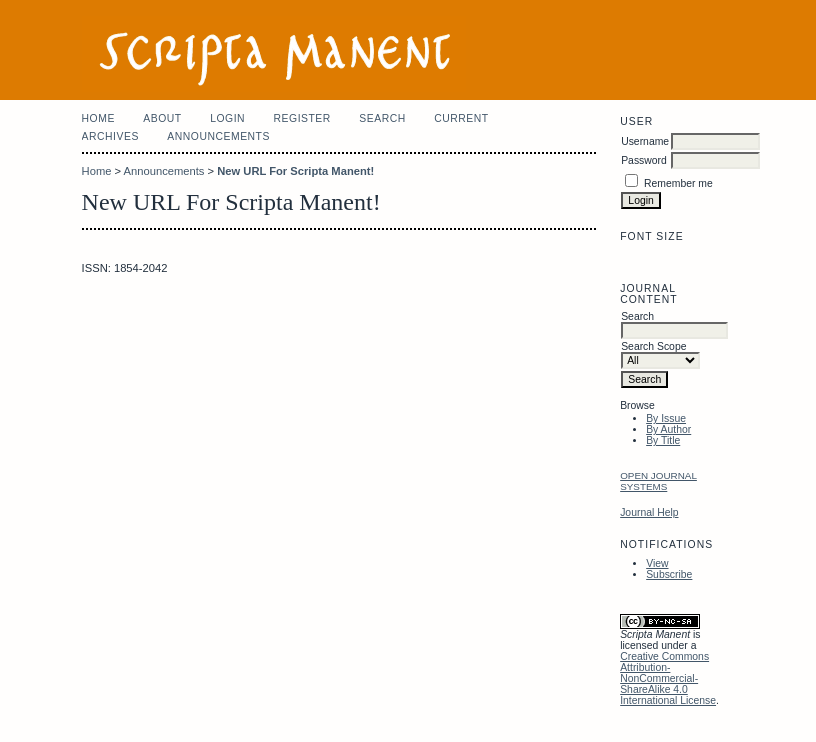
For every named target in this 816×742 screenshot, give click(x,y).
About (162, 118)
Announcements (218, 136)
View (657, 563)
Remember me (678, 183)
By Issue (666, 418)
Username (645, 141)
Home (98, 118)
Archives (110, 136)
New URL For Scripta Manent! (295, 171)
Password (644, 160)
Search (382, 118)
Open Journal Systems (658, 481)
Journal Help (649, 512)
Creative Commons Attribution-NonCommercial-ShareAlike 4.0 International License (668, 678)
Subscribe (669, 574)
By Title (663, 440)
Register (302, 118)
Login (227, 118)
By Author (668, 429)
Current (461, 118)
